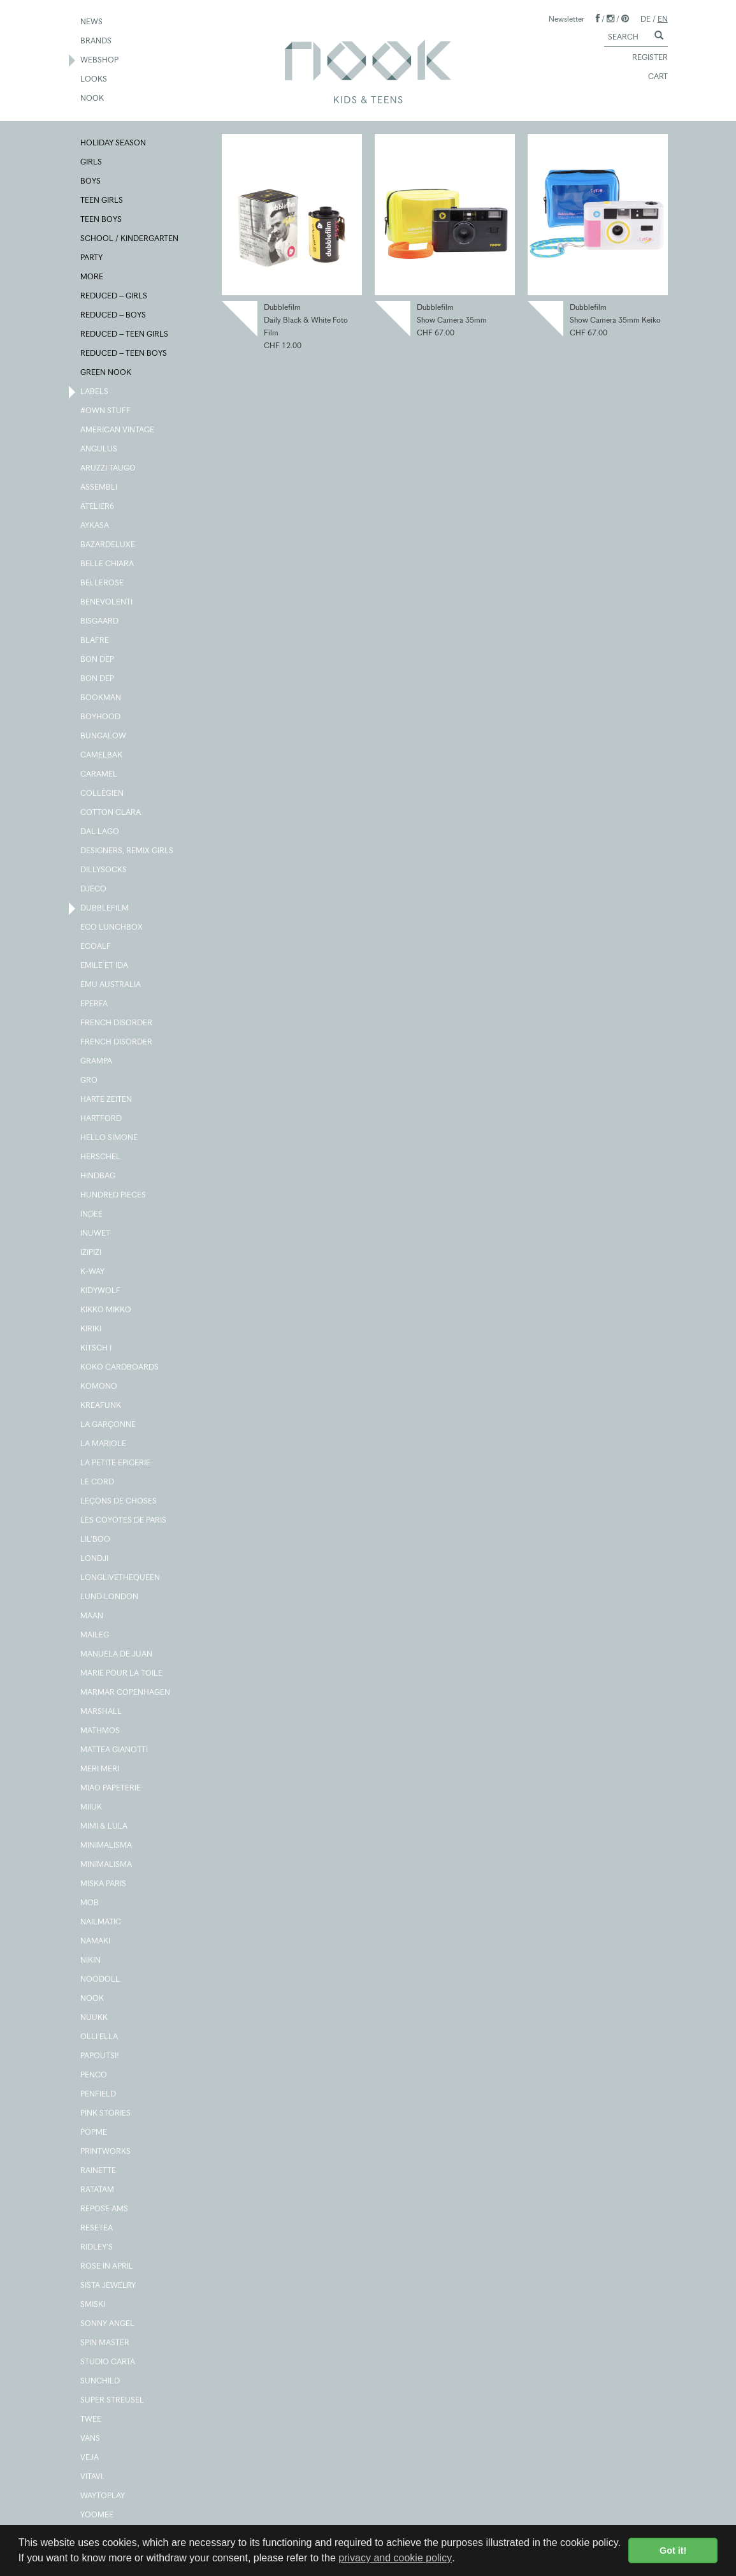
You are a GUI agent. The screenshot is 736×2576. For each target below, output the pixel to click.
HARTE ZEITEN (107, 1100)
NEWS (92, 22)
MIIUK (92, 1807)
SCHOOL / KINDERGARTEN (130, 239)
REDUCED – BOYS (114, 315)
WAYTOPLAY (103, 2496)
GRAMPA (97, 1061)
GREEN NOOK (106, 373)
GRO (89, 1080)
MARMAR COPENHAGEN (126, 1693)
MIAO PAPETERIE (111, 1788)
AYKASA (95, 526)
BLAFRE (95, 640)
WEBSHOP (100, 60)
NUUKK (95, 2018)
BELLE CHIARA (108, 564)
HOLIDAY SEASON (114, 143)
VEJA (90, 2458)
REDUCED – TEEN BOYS (124, 354)
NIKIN (91, 1960)
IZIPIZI (91, 1253)
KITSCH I (97, 1348)
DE (645, 19)
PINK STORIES (106, 2113)
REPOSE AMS (105, 2209)
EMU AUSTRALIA (111, 985)
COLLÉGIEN (103, 793)
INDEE (92, 1214)
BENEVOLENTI (107, 602)
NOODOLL (101, 1979)
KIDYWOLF (101, 1291)
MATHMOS (101, 1731)
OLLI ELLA (100, 2037)
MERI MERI (100, 1769)
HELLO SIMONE (110, 1138)
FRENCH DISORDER (117, 1023)
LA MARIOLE (104, 1444)
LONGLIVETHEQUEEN (121, 1578)
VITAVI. (93, 2477)
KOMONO (99, 1386)
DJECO (94, 889)
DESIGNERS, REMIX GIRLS (127, 851)
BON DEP (98, 660)
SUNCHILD (101, 2381)
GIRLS (92, 162)
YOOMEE (97, 2515)
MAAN (92, 1616)
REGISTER (644, 58)
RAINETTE (99, 2171)
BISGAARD (100, 621)
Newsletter (566, 19)
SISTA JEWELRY (109, 2286)
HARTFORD (102, 1119)
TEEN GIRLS (102, 200)
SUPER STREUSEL (113, 2400)
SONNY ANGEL (108, 2324)
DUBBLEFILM (105, 908)
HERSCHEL (101, 1157)
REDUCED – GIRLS (114, 296)
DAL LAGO (100, 832)
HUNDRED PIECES (114, 1195)
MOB (90, 1903)
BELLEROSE (103, 583)
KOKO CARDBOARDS (120, 1367)
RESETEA (97, 2228)
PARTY (92, 258)
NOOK (93, 98)
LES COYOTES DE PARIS (124, 1520)
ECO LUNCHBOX (112, 927)
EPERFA (95, 1004)
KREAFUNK (101, 1406)
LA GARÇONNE (109, 1425)
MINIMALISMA (107, 1846)
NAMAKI (96, 1941)
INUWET (96, 1233)
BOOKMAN (101, 698)
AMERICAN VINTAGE (118, 430)
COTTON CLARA (111, 813)
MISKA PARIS (104, 1884)
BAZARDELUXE (108, 545)
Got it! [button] (673, 2550)
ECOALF (96, 946)
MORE (92, 277)
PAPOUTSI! (100, 2056)
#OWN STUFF (106, 411)
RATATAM (98, 2190)
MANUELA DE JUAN (117, 1654)
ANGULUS (99, 449)
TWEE (91, 2419)
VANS (91, 2439)
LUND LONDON (110, 1597)
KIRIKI (91, 1329)
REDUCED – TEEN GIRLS (125, 334)
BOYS (91, 181)
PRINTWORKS (106, 2152)
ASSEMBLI (99, 487)
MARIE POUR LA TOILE (122, 1673)
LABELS (95, 392)
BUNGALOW (104, 736)
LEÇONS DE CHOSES (119, 1501)
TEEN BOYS (102, 220)
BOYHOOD (101, 717)
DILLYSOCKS (104, 870)
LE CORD (98, 1482)
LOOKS (94, 79)
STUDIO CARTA (108, 2362)
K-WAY (93, 1272)
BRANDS (97, 41)
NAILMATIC (101, 1922)
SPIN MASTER (105, 2343)
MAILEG (95, 1635)
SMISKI (93, 2305)
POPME (94, 2132)
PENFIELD (99, 2094)
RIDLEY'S (97, 2247)
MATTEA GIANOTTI (115, 1750)
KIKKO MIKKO (106, 1310)
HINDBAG (98, 1176)
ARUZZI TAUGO (109, 468)
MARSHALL (102, 1712)
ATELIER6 (98, 507)
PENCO (94, 2075)
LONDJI (95, 1559)
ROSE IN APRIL (107, 2266)
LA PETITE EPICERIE (116, 1463)
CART (652, 77)
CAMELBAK (102, 755)
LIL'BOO (96, 1539)
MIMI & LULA (104, 1826)
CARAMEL (99, 774)
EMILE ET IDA (105, 966)
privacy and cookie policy (395, 2557)
